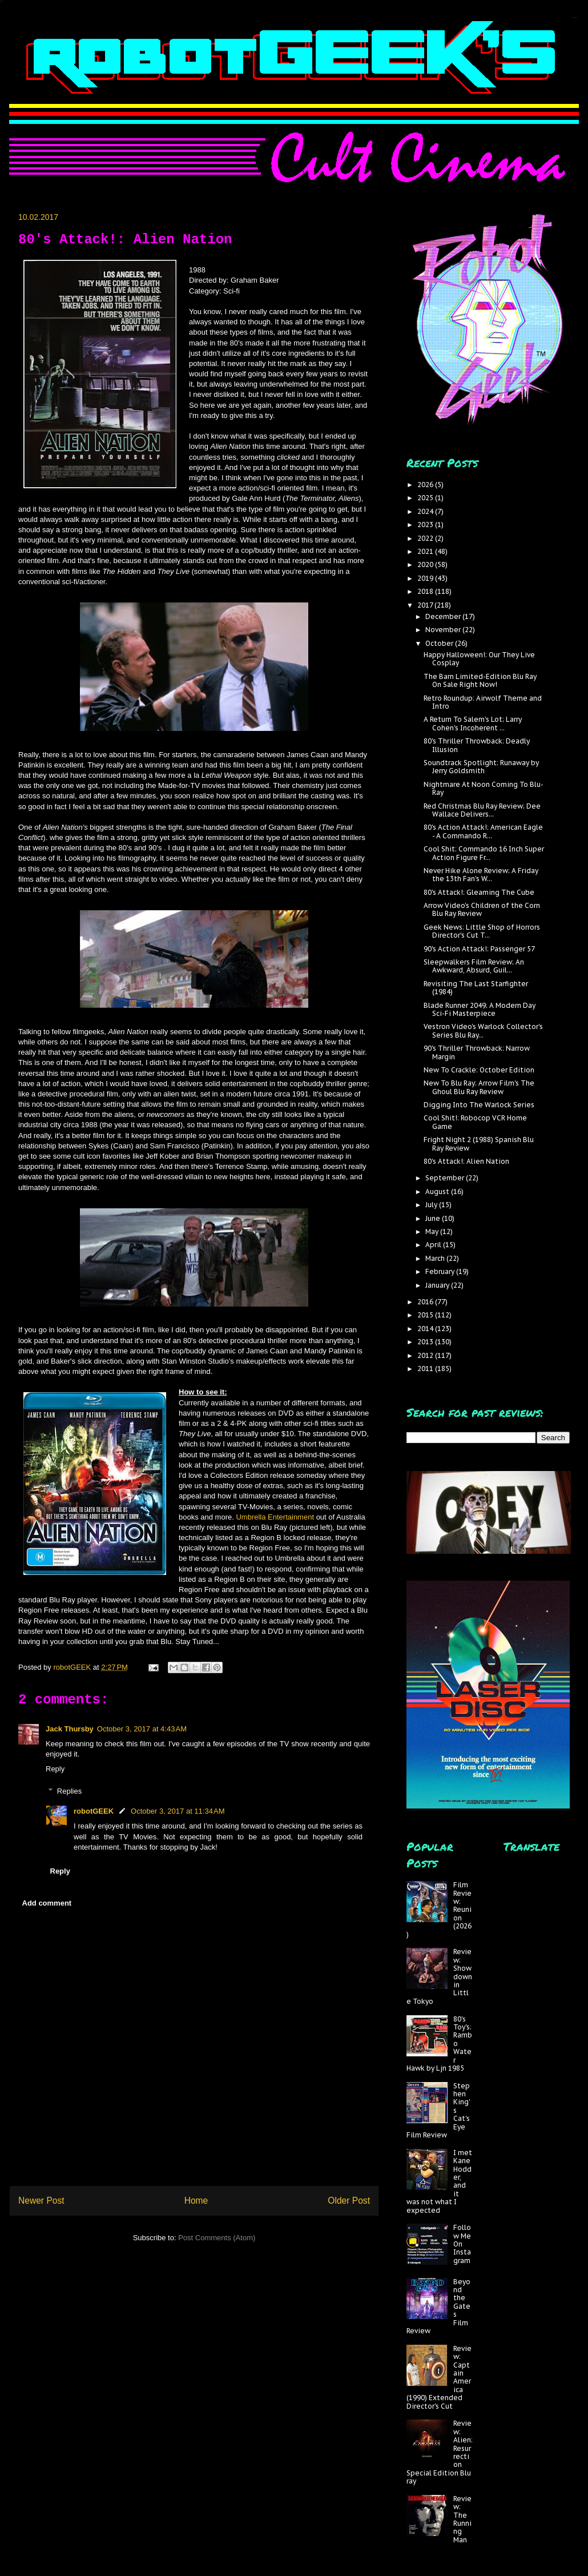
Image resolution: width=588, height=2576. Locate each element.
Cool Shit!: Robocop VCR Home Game (475, 1122)
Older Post (349, 2200)
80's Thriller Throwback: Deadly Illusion (477, 745)
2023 (426, 524)
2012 (426, 1355)
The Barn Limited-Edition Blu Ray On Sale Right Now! (480, 680)
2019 (426, 578)
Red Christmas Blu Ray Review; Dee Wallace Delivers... (482, 810)
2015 (426, 1315)
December (443, 616)
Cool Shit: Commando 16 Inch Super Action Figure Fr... (484, 853)
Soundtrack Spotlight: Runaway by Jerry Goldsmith (481, 766)
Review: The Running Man (462, 2519)
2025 (426, 497)
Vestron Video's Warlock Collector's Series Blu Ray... (483, 1030)
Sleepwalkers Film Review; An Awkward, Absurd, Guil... (474, 966)
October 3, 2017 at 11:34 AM (177, 1811)
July (432, 1204)
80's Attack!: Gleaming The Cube (479, 892)
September (445, 1178)
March (435, 1258)
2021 (426, 551)
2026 (426, 484)
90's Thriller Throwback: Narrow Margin (477, 1052)
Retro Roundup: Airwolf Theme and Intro (483, 702)
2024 (426, 511)
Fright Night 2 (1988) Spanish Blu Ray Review (479, 1143)
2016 (426, 1301)
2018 (426, 591)
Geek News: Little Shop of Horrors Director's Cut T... (482, 931)
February (440, 1271)
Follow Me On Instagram (462, 2244)
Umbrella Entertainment (276, 1517)
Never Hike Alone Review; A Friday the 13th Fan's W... (481, 874)
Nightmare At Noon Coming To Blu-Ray (483, 788)
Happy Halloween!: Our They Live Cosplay (479, 658)
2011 (426, 1368)
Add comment (47, 1903)
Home (196, 2200)
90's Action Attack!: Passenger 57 (479, 949)
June (433, 1218)
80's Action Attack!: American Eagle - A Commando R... (483, 831)
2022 (426, 538)
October (440, 643)
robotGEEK (94, 1811)
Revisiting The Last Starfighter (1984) (476, 987)
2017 (425, 605)
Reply (55, 1769)
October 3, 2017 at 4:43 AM (142, 1729)
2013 (426, 1341)
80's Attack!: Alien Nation (466, 1161)
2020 (426, 564)
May (432, 1231)
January (438, 1285)
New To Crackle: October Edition (479, 1070)
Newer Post (41, 2200)
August (438, 1191)
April (434, 1244)
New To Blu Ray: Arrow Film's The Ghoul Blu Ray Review (479, 1087)
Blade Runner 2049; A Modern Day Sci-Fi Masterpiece (479, 1009)
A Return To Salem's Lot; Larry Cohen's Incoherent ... (473, 723)
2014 (426, 1328)
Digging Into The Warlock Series (479, 1104)
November (443, 629)
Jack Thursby (70, 1729)
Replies (69, 1791)
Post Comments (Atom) (216, 2237)
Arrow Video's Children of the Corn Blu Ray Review (482, 909)
